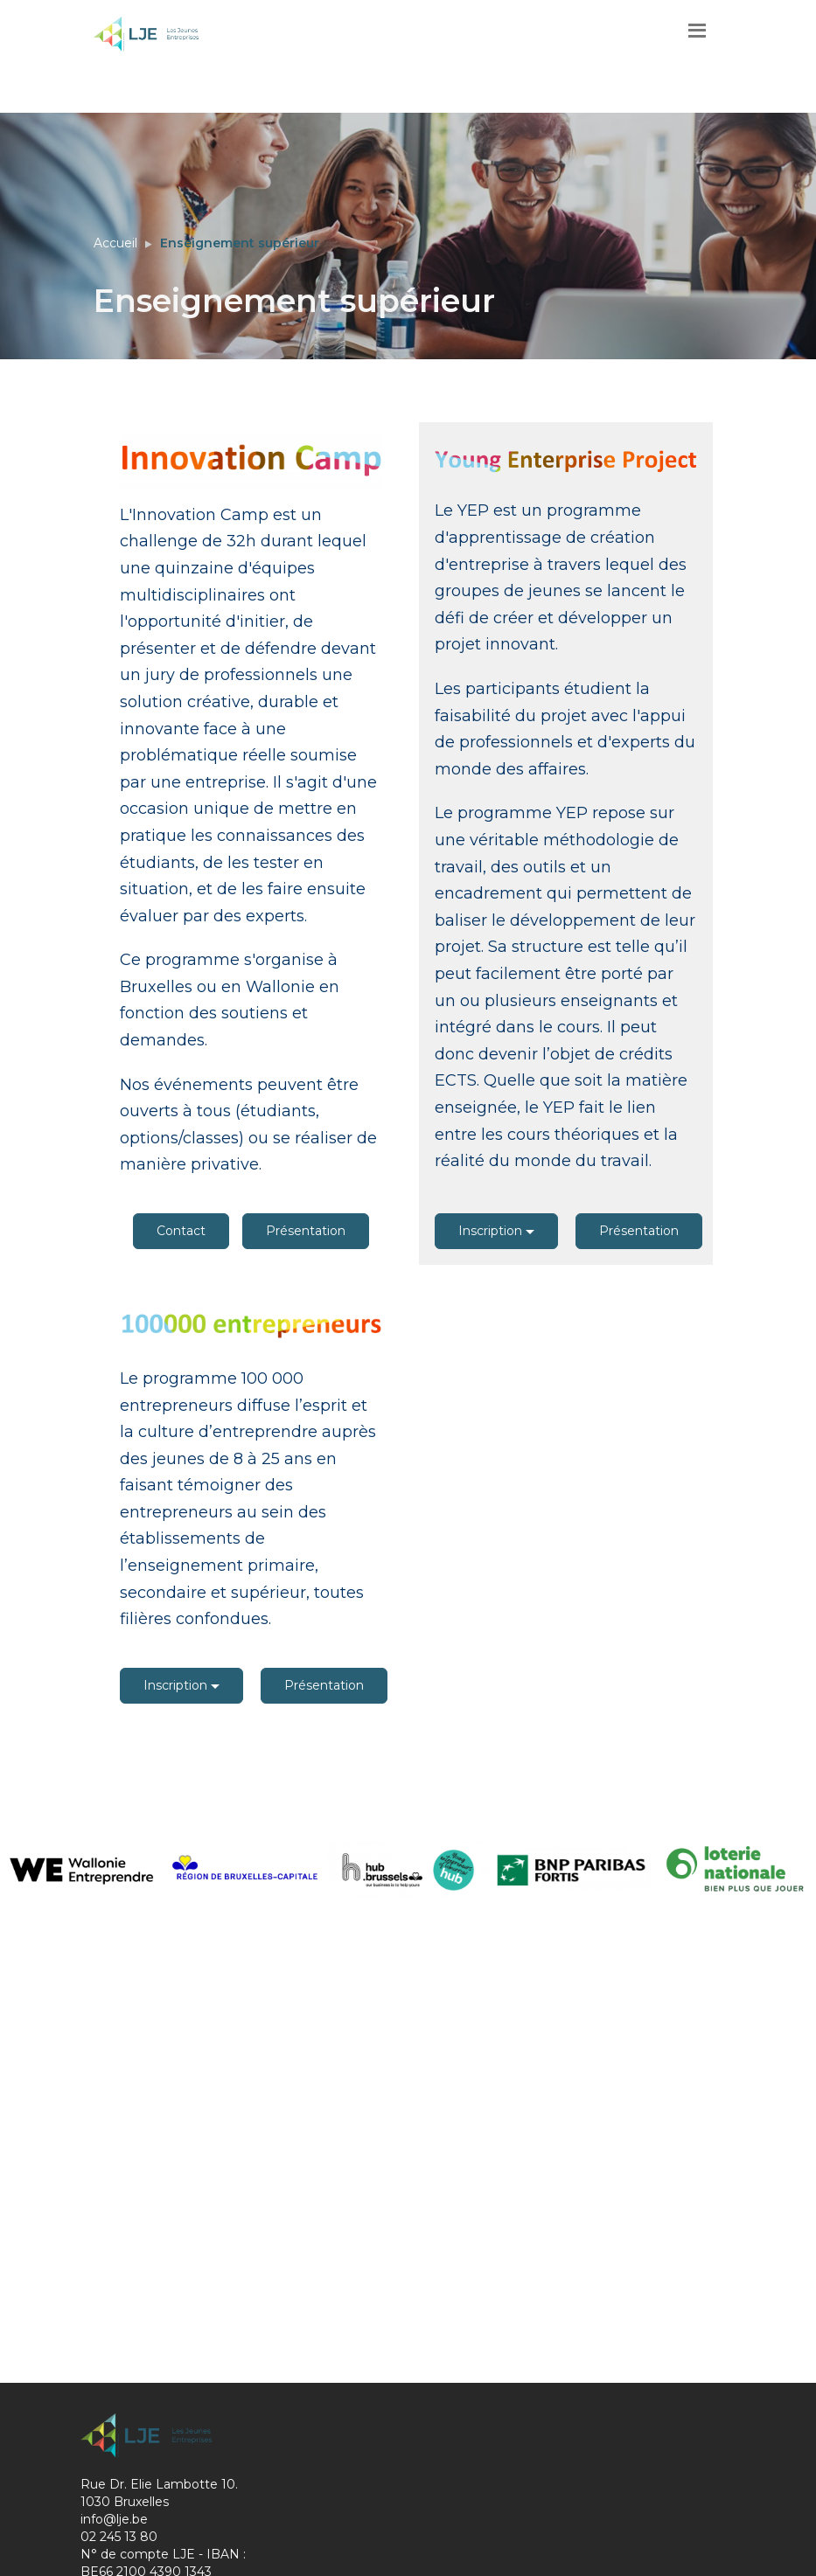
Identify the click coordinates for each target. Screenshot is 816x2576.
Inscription (496, 1231)
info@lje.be (114, 2519)
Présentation (305, 1231)
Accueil (115, 243)
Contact (181, 1231)
